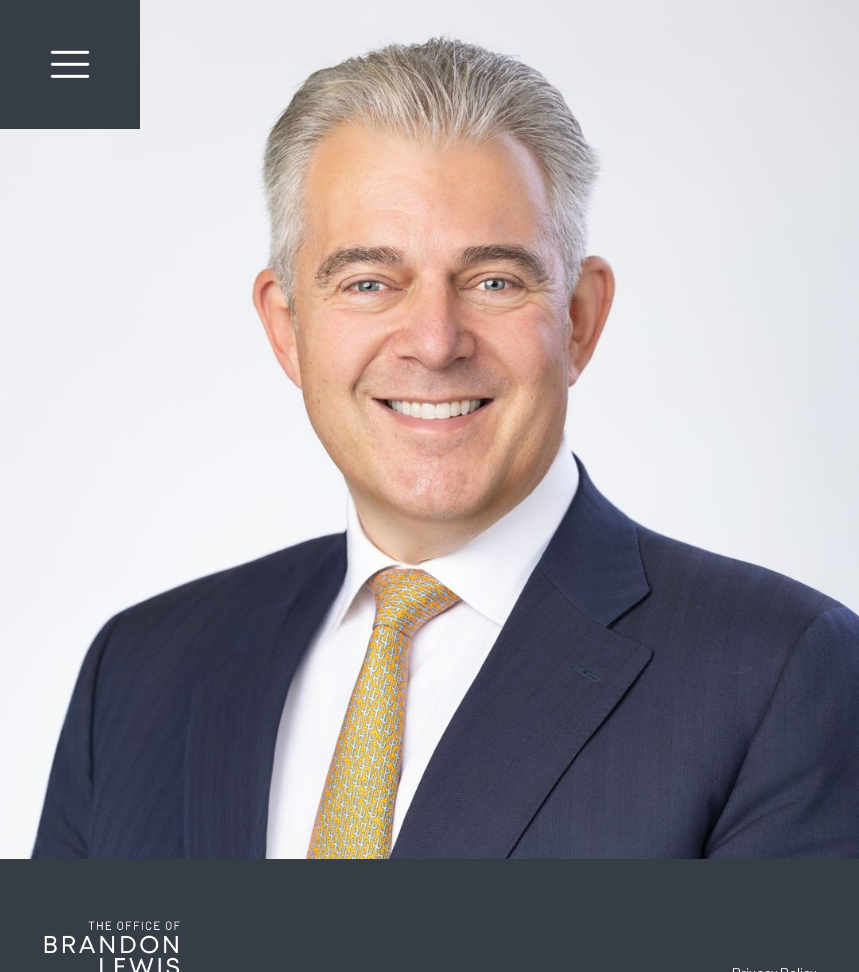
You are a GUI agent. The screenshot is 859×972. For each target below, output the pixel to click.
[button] (70, 64)
